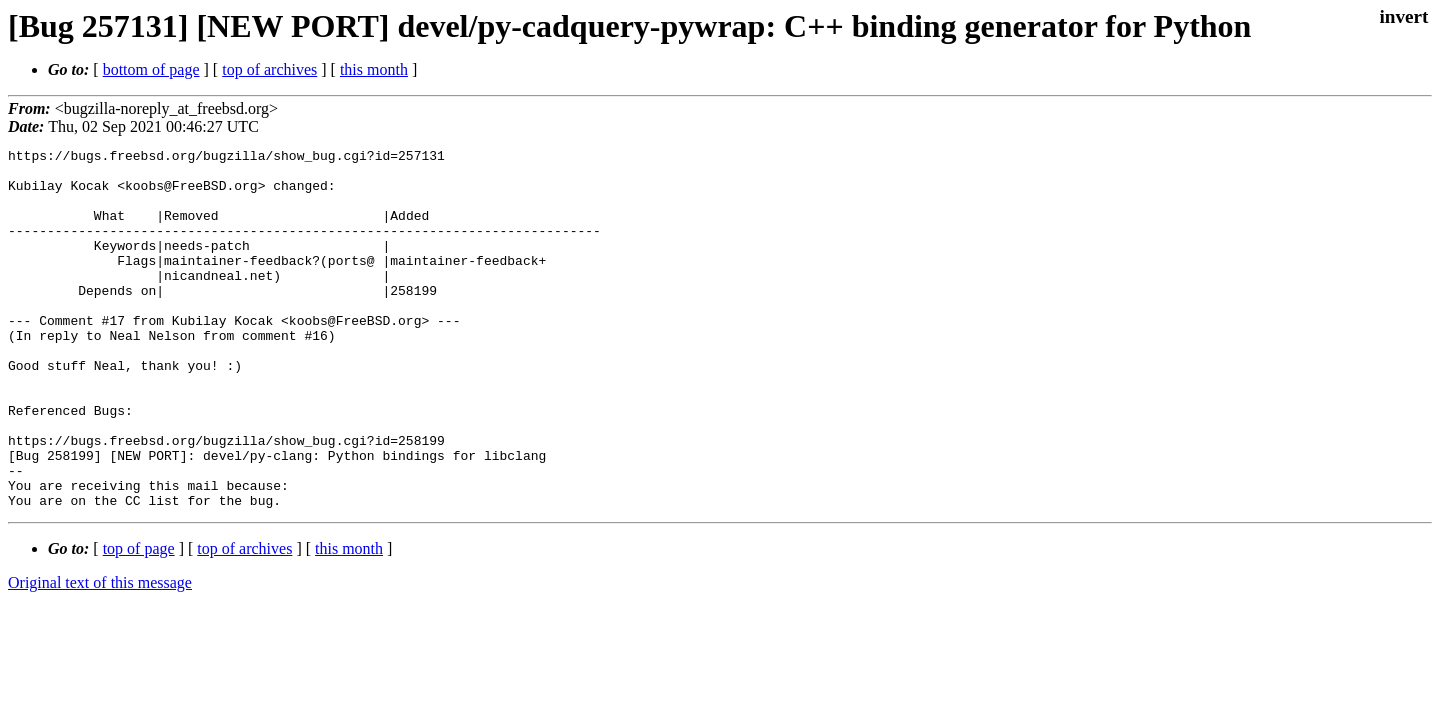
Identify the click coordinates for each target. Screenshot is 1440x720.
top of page (139, 620)
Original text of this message (100, 654)
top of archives (269, 69)
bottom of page (151, 69)
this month (374, 69)
